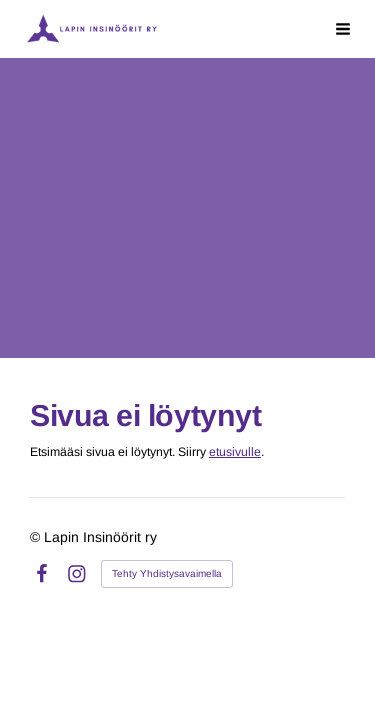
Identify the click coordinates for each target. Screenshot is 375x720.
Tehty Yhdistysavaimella (167, 573)
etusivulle (235, 452)
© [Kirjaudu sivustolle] (37, 537)
